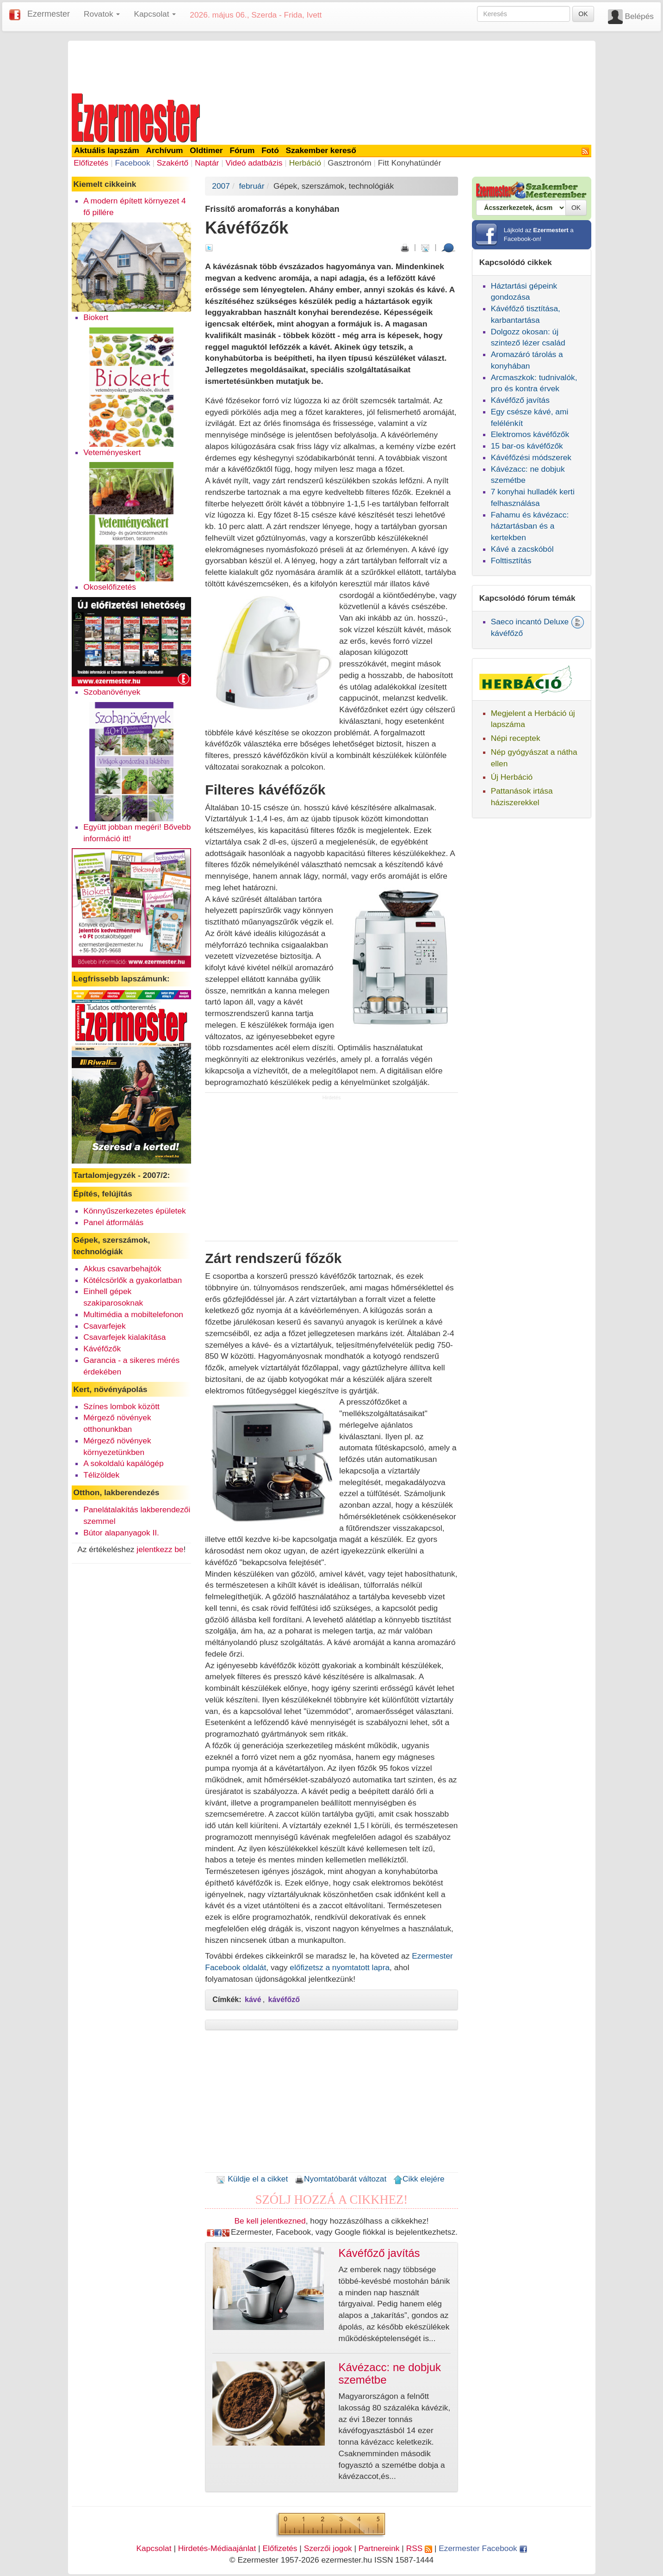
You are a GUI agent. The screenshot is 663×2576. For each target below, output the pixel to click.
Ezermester (48, 13)
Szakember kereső (321, 150)
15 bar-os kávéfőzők (527, 445)
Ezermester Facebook (483, 2548)
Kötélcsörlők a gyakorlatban (132, 1280)
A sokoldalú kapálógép (123, 1463)
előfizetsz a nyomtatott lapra (340, 1967)
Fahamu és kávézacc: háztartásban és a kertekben (530, 526)
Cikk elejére (419, 2178)
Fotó (270, 150)
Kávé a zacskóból (522, 549)
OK (583, 14)
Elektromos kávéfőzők (530, 434)
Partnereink (379, 2548)
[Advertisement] (331, 65)
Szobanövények (111, 691)
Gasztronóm (349, 162)
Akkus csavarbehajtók (122, 1268)
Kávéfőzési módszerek (531, 457)
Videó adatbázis (254, 162)
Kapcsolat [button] (155, 13)
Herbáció (305, 162)
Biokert (95, 317)
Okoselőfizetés (109, 587)
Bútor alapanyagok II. (121, 1532)
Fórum (241, 150)
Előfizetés (91, 162)
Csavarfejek (104, 1326)
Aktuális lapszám (106, 150)
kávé (253, 1999)
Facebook (132, 162)
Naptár (207, 162)
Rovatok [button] (102, 13)
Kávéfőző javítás (520, 400)
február (252, 186)
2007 (221, 186)
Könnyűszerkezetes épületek (134, 1210)
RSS (419, 2548)
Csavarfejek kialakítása (124, 1337)
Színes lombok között (121, 1406)
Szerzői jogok (328, 2548)
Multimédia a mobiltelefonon (133, 1314)
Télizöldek (101, 1474)
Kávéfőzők (102, 1348)
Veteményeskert (112, 452)
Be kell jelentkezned (270, 2220)
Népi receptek (515, 738)
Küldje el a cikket (252, 2178)
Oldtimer (206, 150)
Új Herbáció (512, 777)
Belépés (639, 16)
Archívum (164, 150)
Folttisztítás (511, 560)
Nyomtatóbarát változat (340, 2178)
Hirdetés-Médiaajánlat (217, 2548)
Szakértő (172, 162)
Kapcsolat (153, 2548)
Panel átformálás (113, 1222)
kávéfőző (284, 1999)
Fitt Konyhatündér (409, 162)
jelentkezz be (159, 1549)
